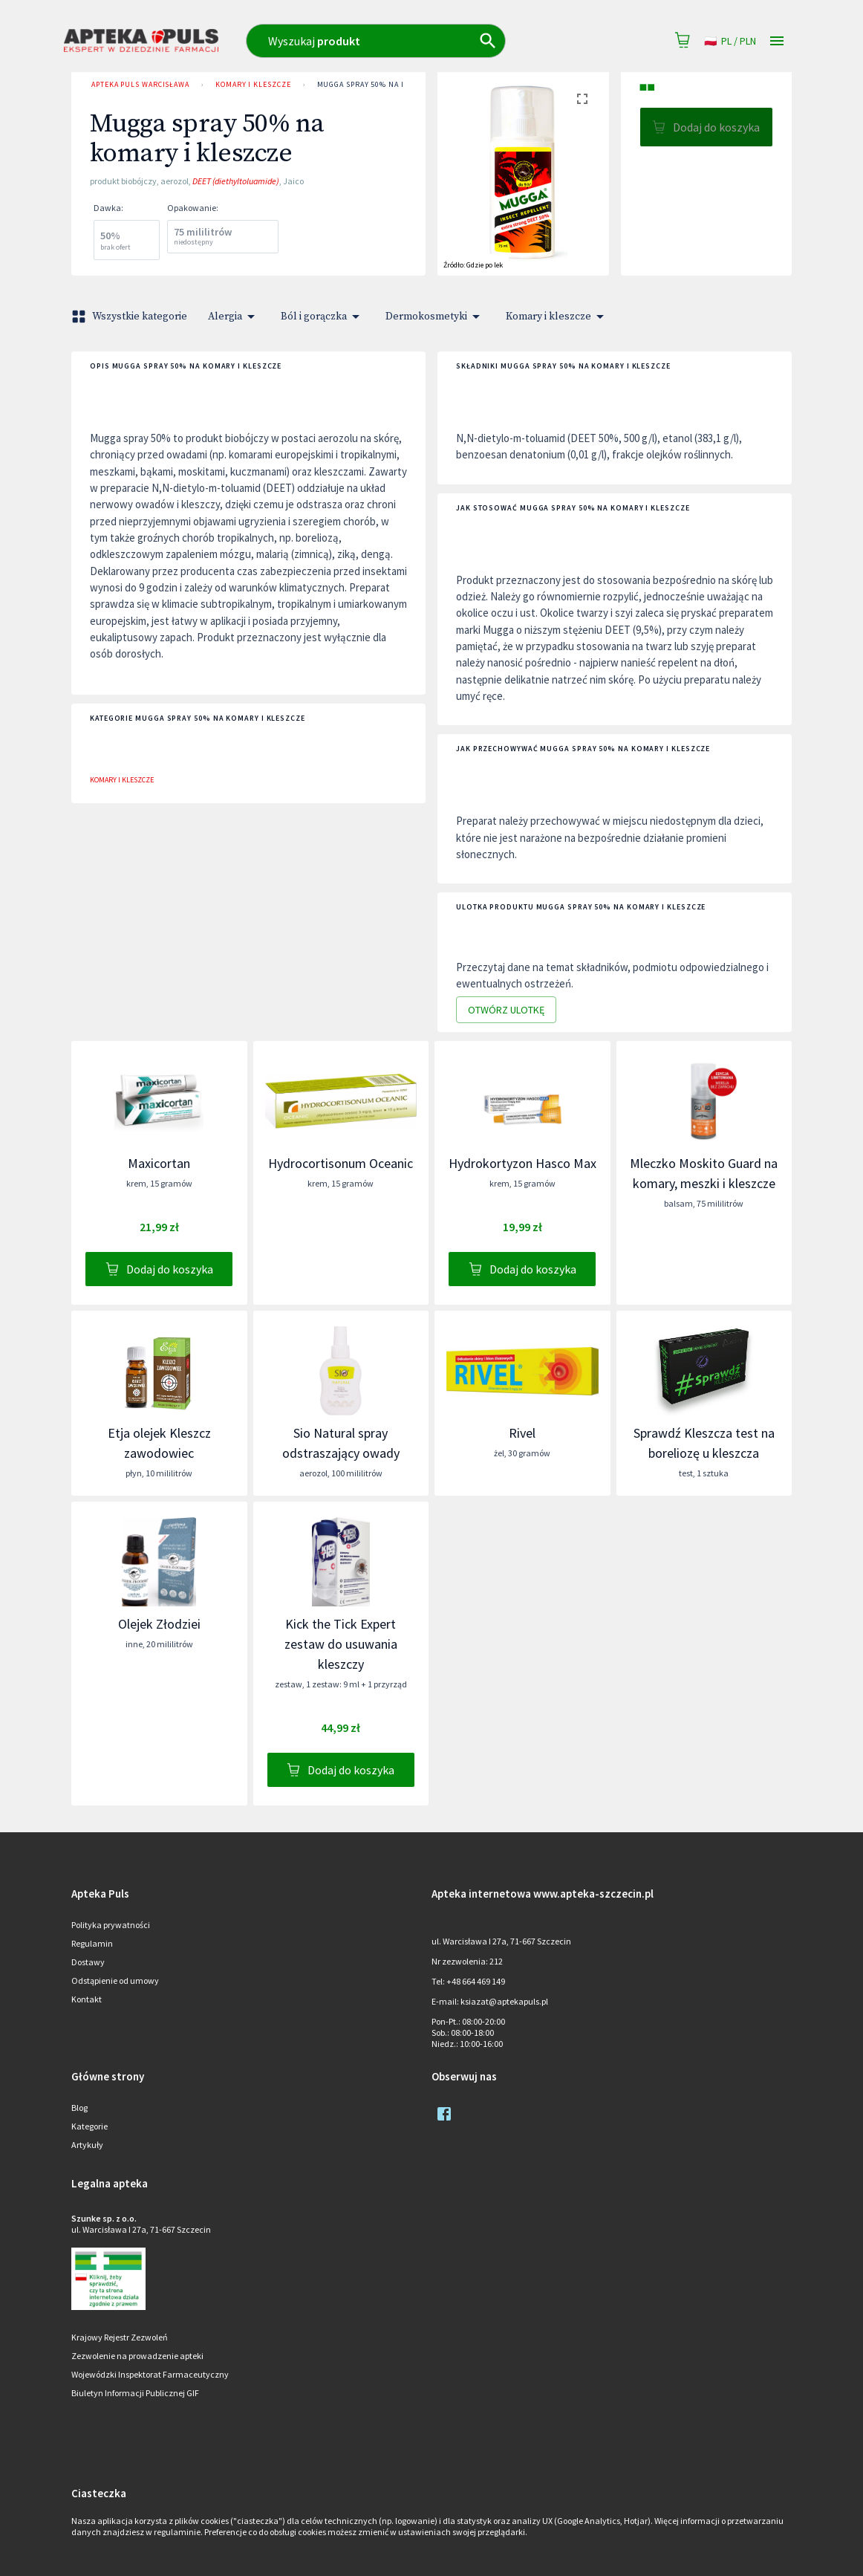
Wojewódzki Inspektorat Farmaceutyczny (150, 2374)
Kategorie (89, 2126)
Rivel (522, 1432)
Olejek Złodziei (159, 1623)
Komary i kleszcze (252, 84)
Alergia (234, 316)
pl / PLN (730, 41)
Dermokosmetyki (435, 316)
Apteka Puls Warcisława (140, 84)
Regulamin (92, 1943)
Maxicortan (159, 1163)
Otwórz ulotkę (506, 1010)
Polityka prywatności (110, 1924)
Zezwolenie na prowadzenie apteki (137, 2355)
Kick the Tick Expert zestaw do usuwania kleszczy (340, 1644)
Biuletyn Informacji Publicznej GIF (135, 2392)
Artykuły (87, 2144)
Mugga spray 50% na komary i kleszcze (397, 84)
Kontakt (86, 1999)
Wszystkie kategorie (130, 316)
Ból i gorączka (323, 316)
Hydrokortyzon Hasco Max (522, 1163)
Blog (79, 2107)
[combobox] (403, 41)
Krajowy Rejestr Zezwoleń (119, 2337)
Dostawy (88, 1961)
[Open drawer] (777, 41)
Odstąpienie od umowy (115, 1980)
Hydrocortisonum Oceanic (340, 1163)
